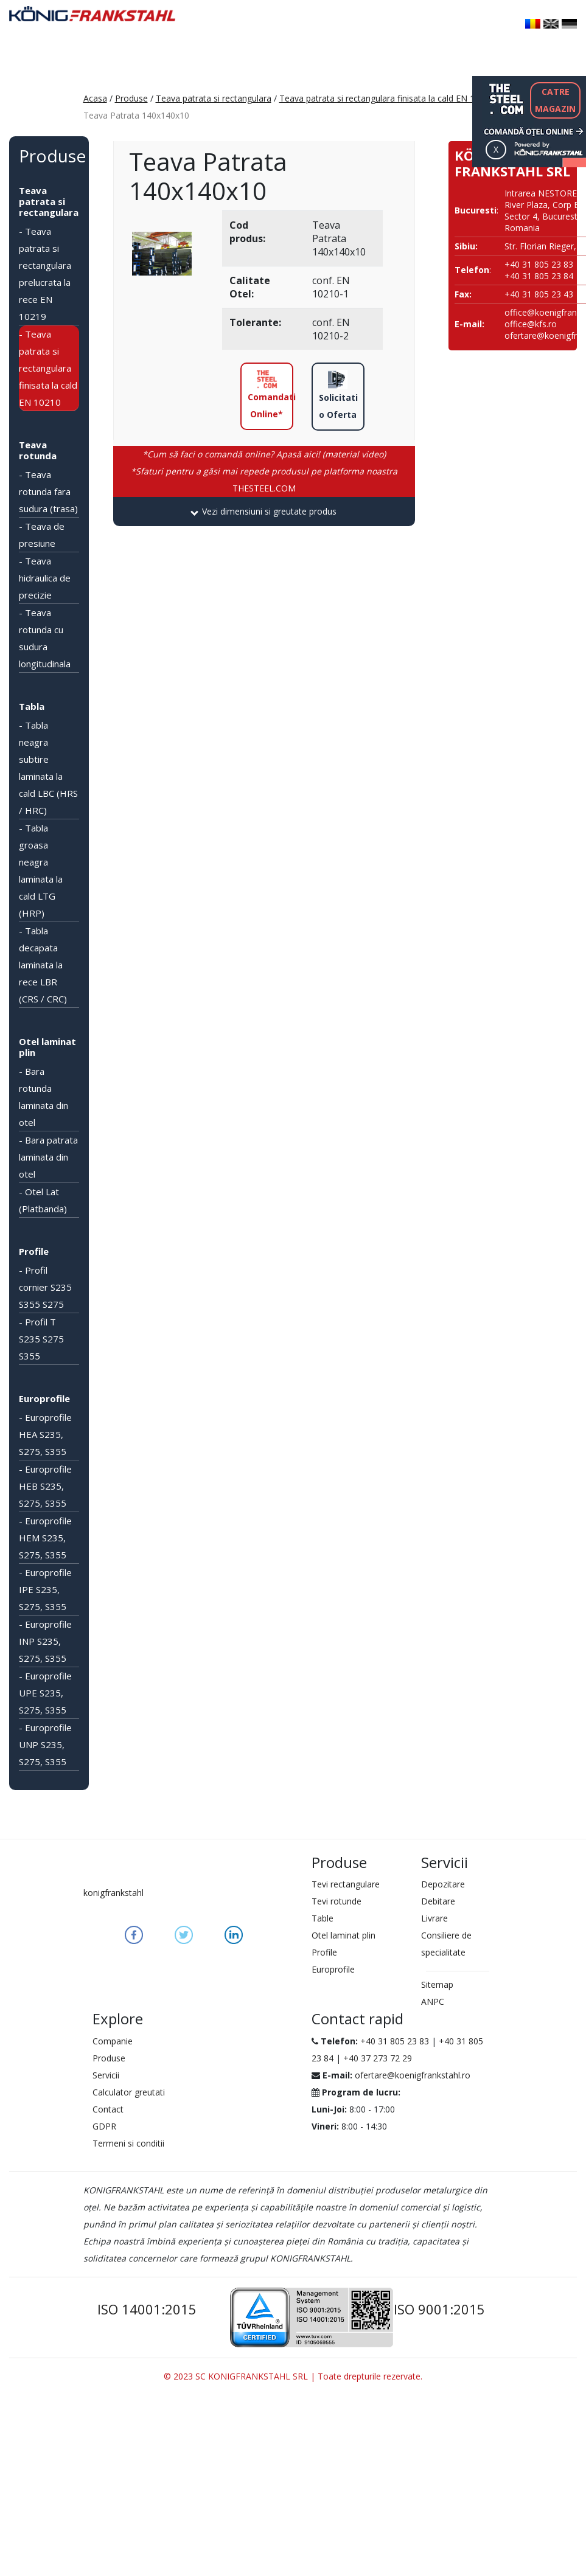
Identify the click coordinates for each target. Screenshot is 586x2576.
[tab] (264, 511)
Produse (131, 98)
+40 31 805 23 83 (394, 2041)
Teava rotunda (38, 450)
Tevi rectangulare (346, 1884)
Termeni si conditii (128, 2143)
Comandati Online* (270, 395)
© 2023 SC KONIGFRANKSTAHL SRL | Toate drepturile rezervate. (293, 2376)
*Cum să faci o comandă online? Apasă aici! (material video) (264, 454)
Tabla (31, 706)
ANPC (432, 2001)
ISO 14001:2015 (147, 2309)
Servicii (105, 2075)
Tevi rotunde (336, 1901)
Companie (112, 2041)
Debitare (438, 1901)
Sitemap (437, 1984)
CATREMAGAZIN (555, 100)
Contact (108, 2109)
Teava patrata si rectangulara (213, 98)
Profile (34, 1251)
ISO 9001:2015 (439, 2309)
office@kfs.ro (530, 324)
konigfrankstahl (113, 1892)
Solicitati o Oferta (338, 395)
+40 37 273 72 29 (377, 2058)
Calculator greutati (128, 2092)
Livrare (434, 1918)
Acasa (95, 98)
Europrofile (44, 1398)
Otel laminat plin (47, 1046)
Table (322, 1918)
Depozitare (443, 1884)
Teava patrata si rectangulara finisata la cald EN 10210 (386, 98)
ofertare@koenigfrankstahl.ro (412, 2075)
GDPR (104, 2126)
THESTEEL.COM (264, 479)
